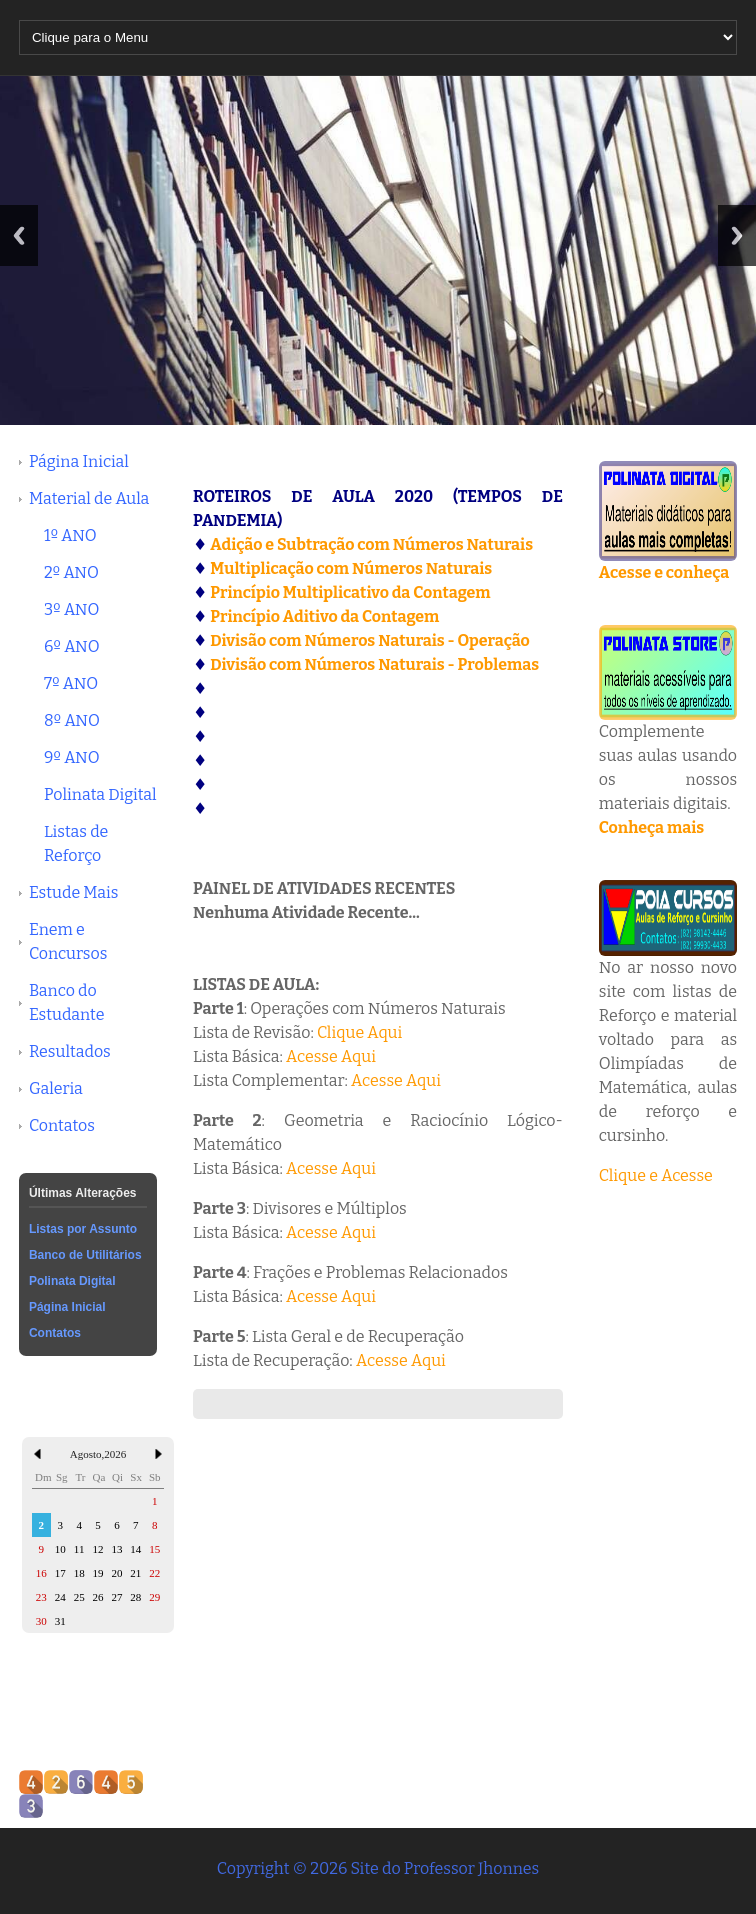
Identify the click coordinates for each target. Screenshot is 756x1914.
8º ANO (72, 720)
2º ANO (71, 572)
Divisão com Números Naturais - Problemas (374, 664)
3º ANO (71, 609)
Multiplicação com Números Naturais (351, 568)
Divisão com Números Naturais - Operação (370, 640)
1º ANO (70, 535)
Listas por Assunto (83, 1229)
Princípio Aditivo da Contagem (324, 616)
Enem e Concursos (68, 941)
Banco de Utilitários (85, 1255)
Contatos (62, 1125)
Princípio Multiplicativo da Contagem (350, 592)
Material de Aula (89, 498)
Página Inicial (79, 461)
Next (737, 235)
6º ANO (72, 646)
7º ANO (71, 683)
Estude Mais (74, 892)
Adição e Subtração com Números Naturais (371, 544)
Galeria (56, 1088)
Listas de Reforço (76, 843)
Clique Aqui (359, 1032)
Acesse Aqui (331, 1056)
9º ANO (72, 757)
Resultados (70, 1051)
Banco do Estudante (67, 1002)
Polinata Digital (100, 794)
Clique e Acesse (656, 1175)
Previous (19, 235)
